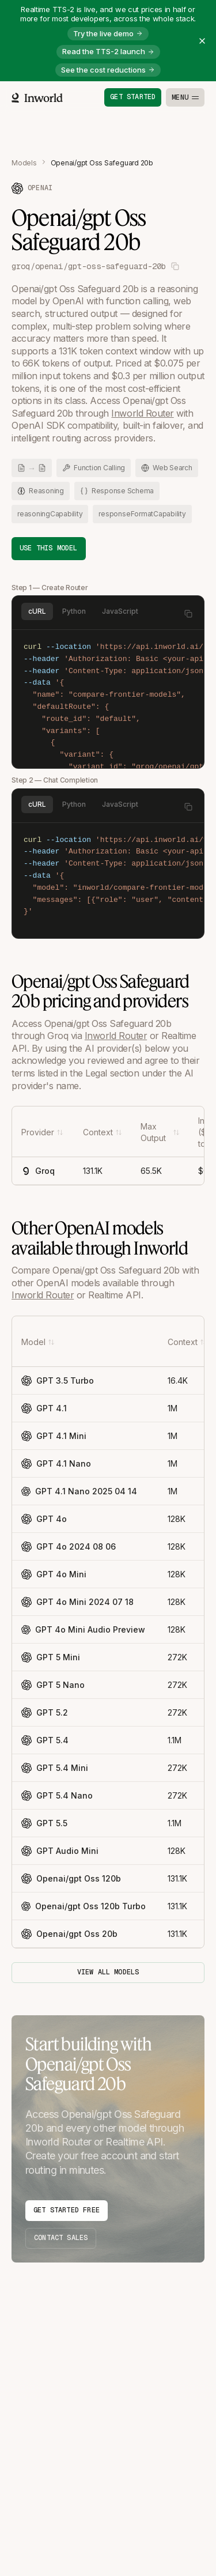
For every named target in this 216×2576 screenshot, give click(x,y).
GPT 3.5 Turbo (57, 1381)
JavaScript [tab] (120, 611)
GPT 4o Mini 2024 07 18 (77, 1602)
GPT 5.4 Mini (54, 1768)
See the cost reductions (108, 69)
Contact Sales (61, 2237)
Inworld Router (142, 413)
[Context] (102, 1132)
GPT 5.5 (44, 1823)
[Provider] (42, 1132)
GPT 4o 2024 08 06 (68, 1547)
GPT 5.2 (44, 1713)
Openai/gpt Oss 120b (71, 1879)
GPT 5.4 (45, 1740)
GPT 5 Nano (53, 1685)
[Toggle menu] (185, 97)
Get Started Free (66, 2210)
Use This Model (49, 548)
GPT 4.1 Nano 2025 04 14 (79, 1491)
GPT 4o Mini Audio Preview (79, 1629)
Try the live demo (108, 33)
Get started (133, 96)
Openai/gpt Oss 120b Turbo (79, 1906)
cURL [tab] (37, 611)
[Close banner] (202, 41)
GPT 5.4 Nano (57, 1796)
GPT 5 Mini (50, 1657)
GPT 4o (44, 1519)
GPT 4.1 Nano (56, 1464)
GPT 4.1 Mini (53, 1436)
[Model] (38, 1342)
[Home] (37, 98)
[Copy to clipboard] (188, 613)
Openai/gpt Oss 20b (69, 1934)
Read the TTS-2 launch (108, 51)
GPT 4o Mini (53, 1574)
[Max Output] (160, 1132)
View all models (108, 1972)
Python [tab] (74, 611)
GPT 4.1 (44, 1408)
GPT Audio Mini (59, 1851)
